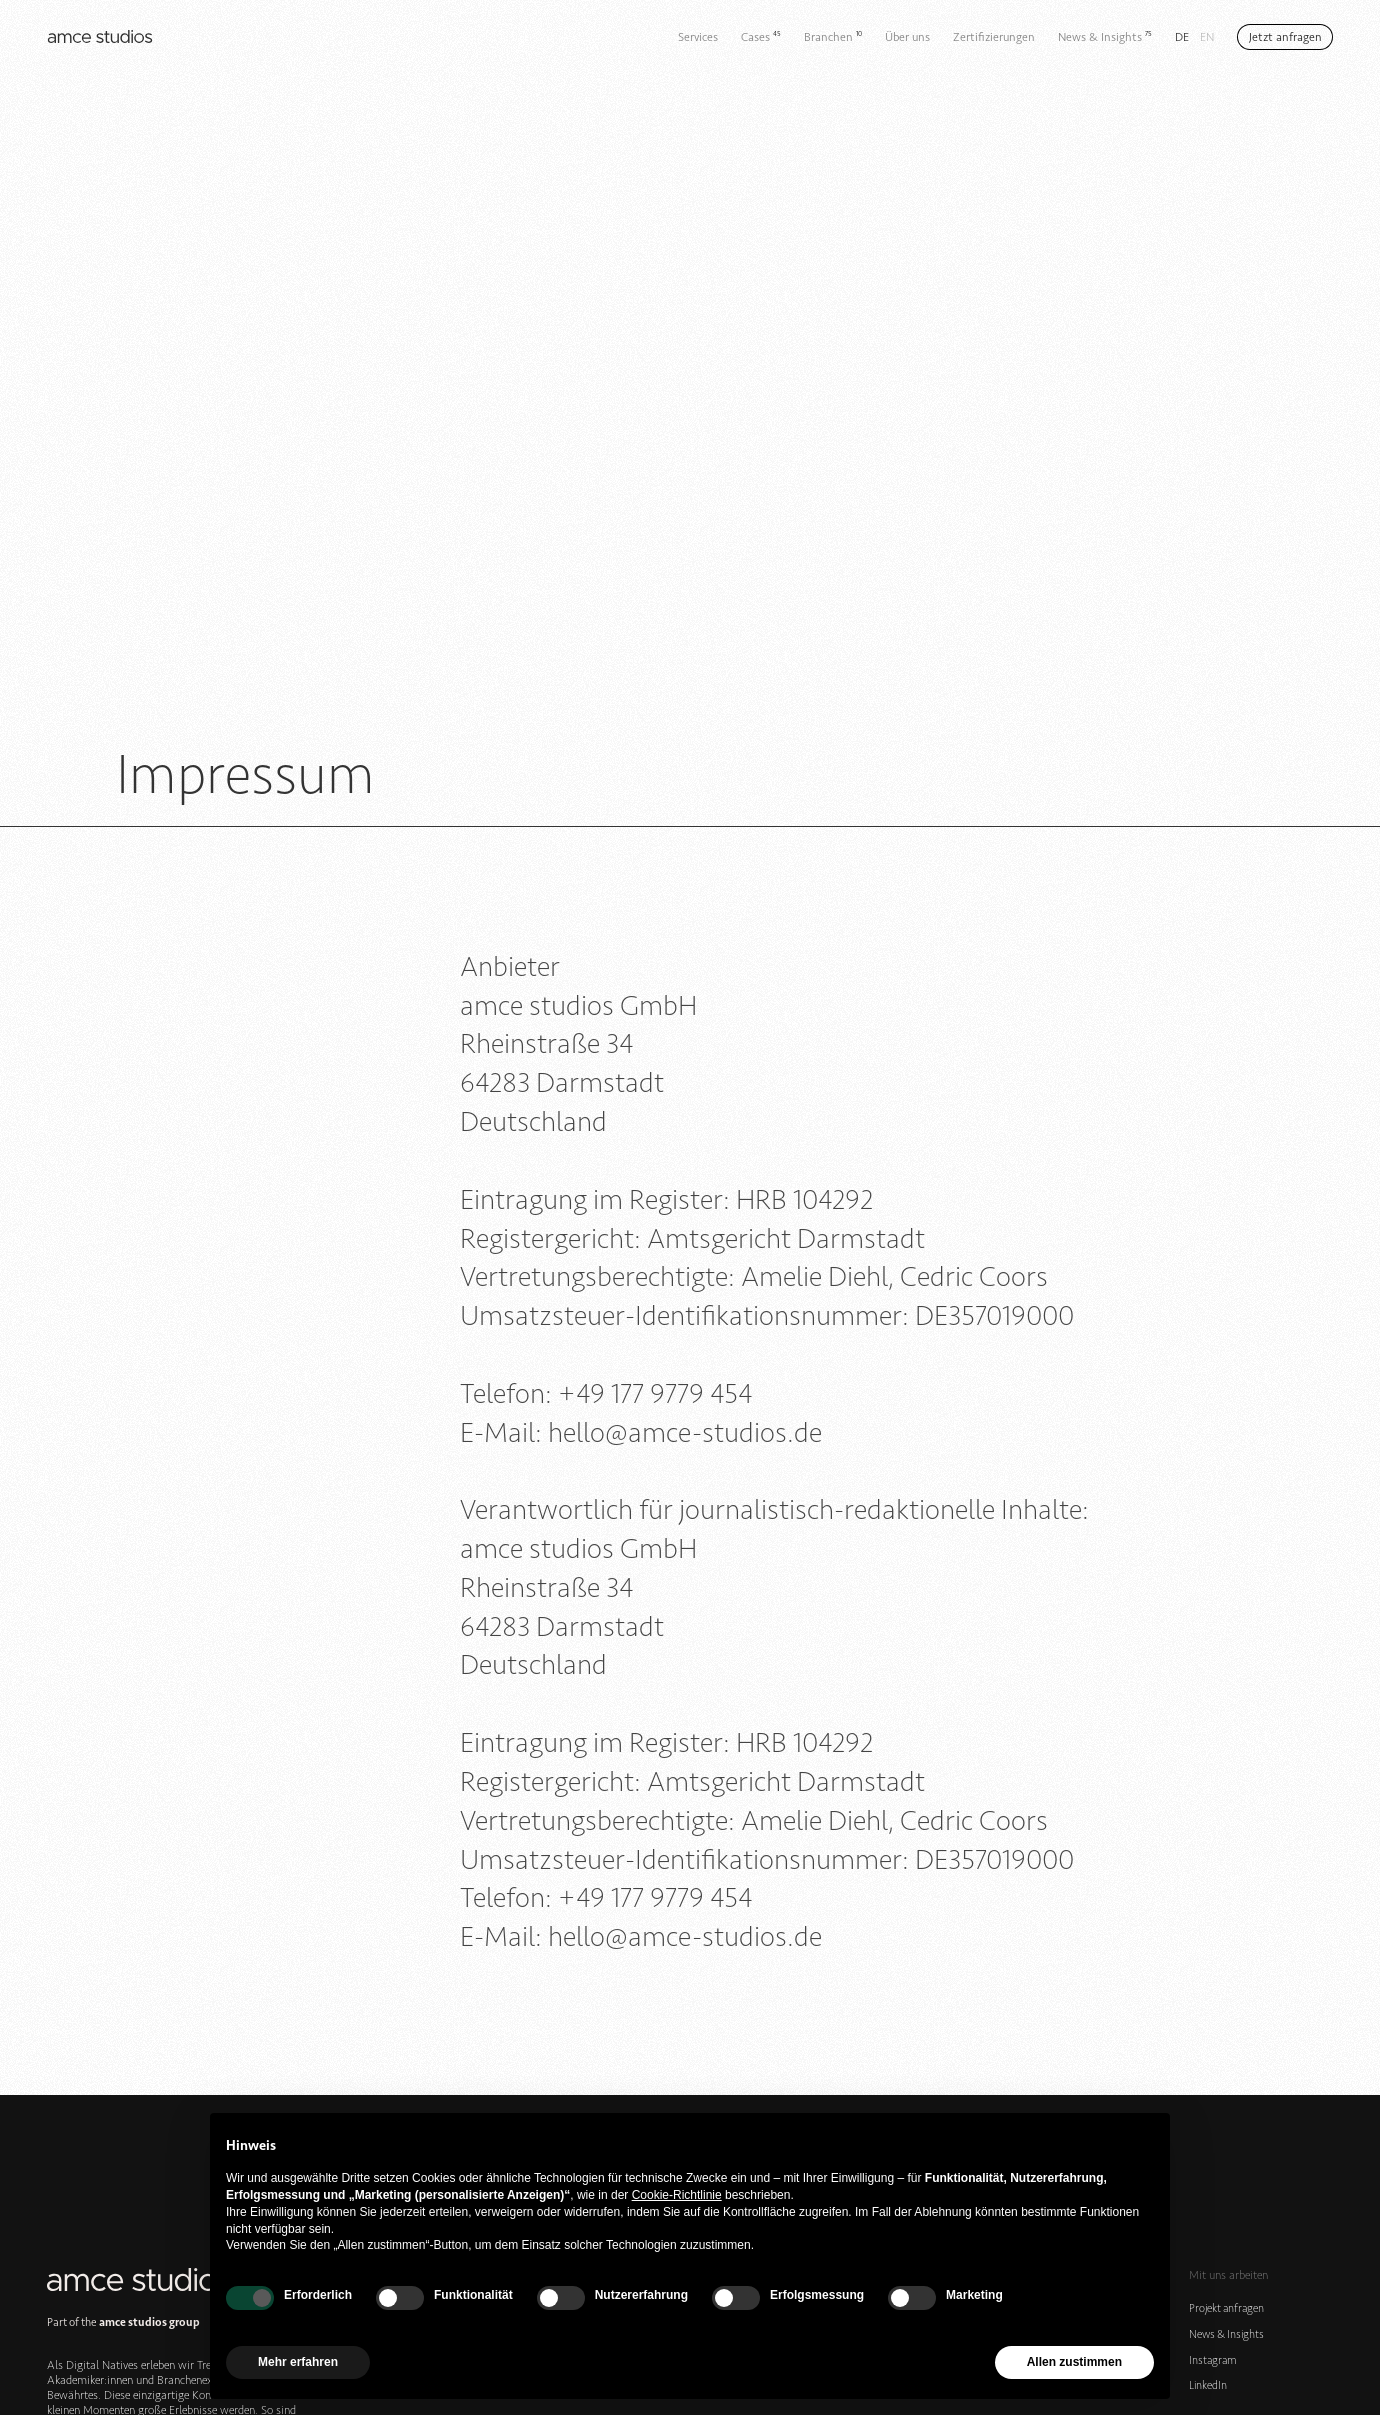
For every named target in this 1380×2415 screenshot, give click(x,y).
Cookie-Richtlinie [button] (677, 2195)
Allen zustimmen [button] (1074, 2362)
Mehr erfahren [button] (298, 2362)
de (1182, 37)
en (1207, 37)
